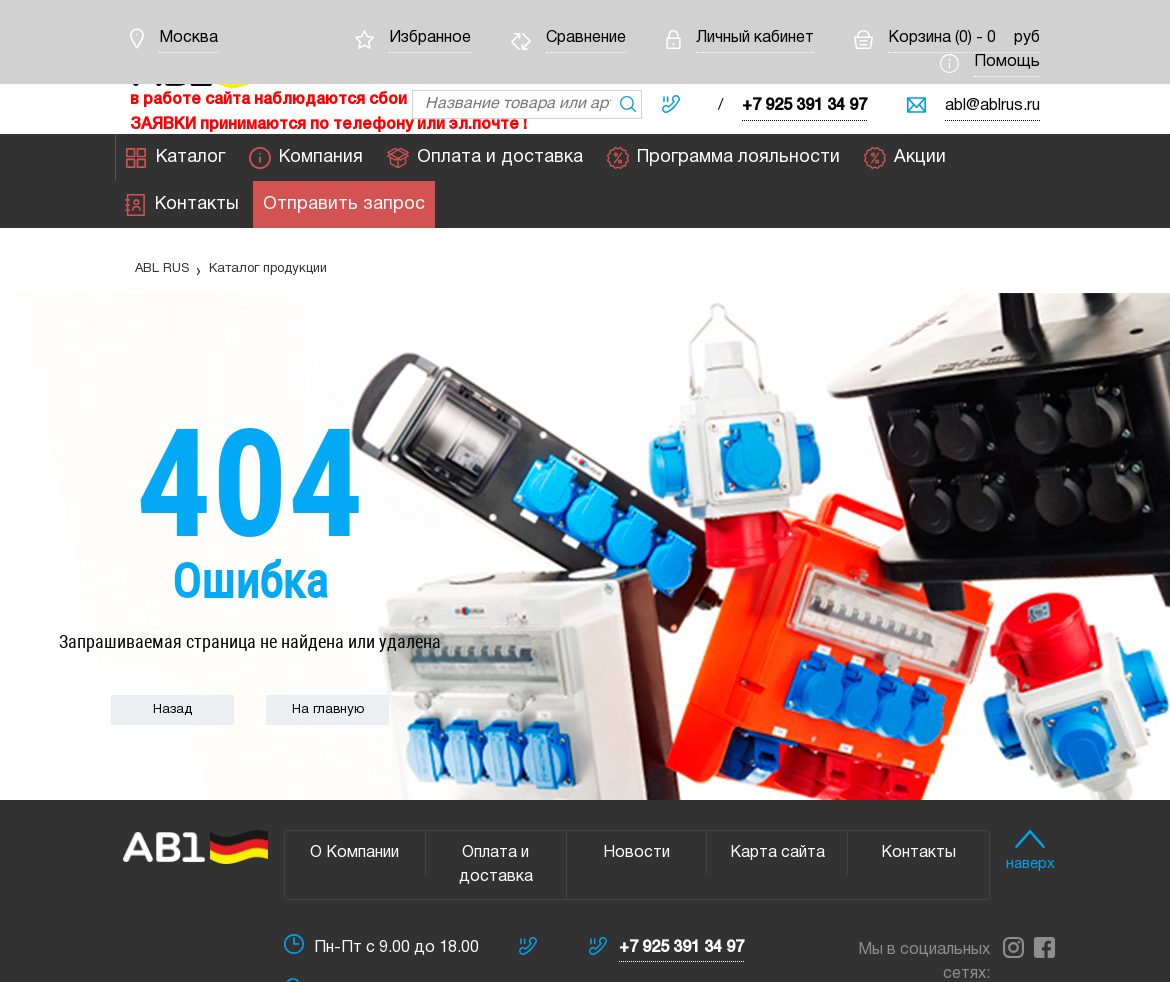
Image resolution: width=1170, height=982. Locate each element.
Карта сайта (777, 853)
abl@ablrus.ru (992, 106)
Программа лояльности (723, 158)
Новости (636, 853)
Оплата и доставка (485, 158)
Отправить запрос (344, 205)
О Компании (354, 853)
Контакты (182, 205)
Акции (905, 158)
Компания (306, 158)
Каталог (175, 158)
